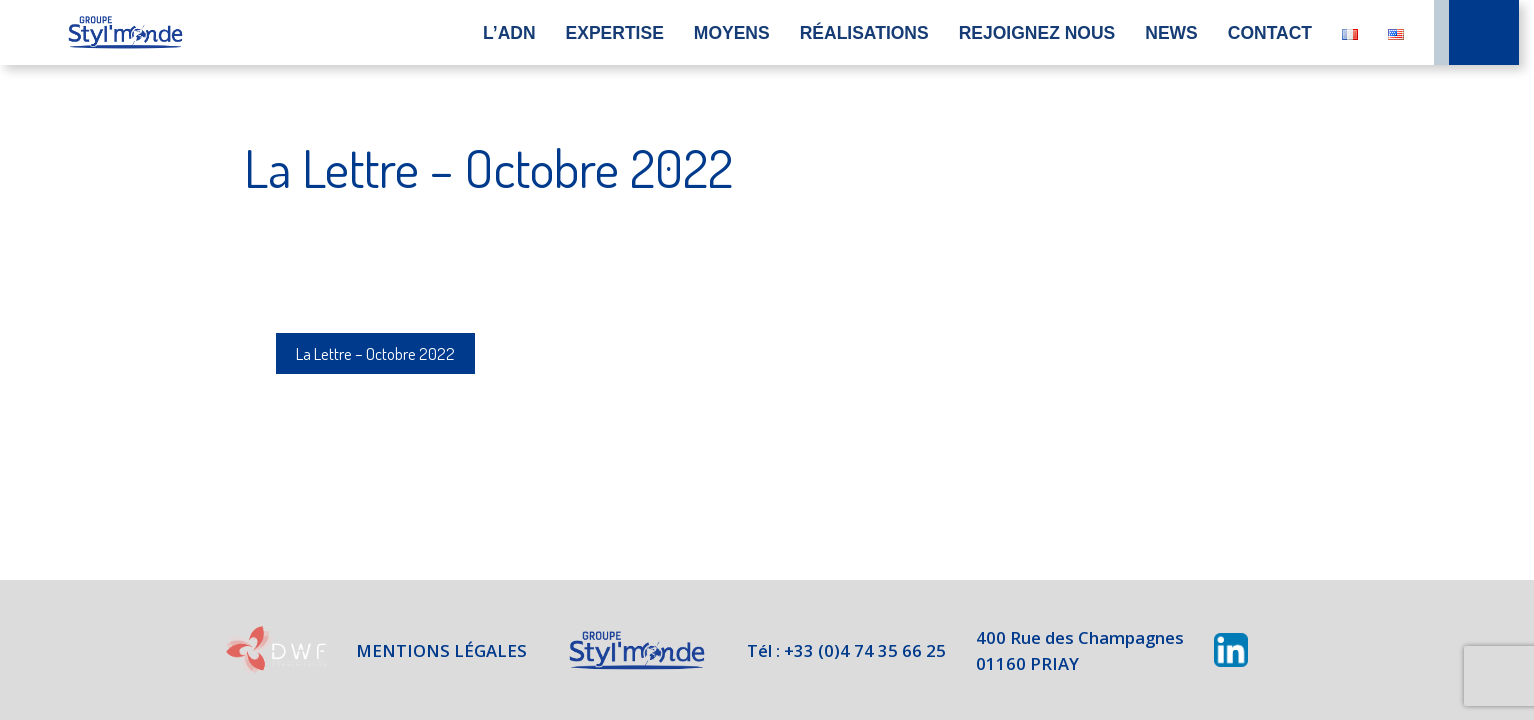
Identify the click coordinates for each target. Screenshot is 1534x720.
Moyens (732, 33)
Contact (1270, 33)
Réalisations (864, 33)
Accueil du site (125, 32)
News (1171, 33)
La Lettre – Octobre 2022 (381, 353)
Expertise (615, 33)
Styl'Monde (633, 650)
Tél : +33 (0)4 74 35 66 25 (846, 650)
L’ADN (509, 33)
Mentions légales (434, 650)
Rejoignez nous (1037, 33)
